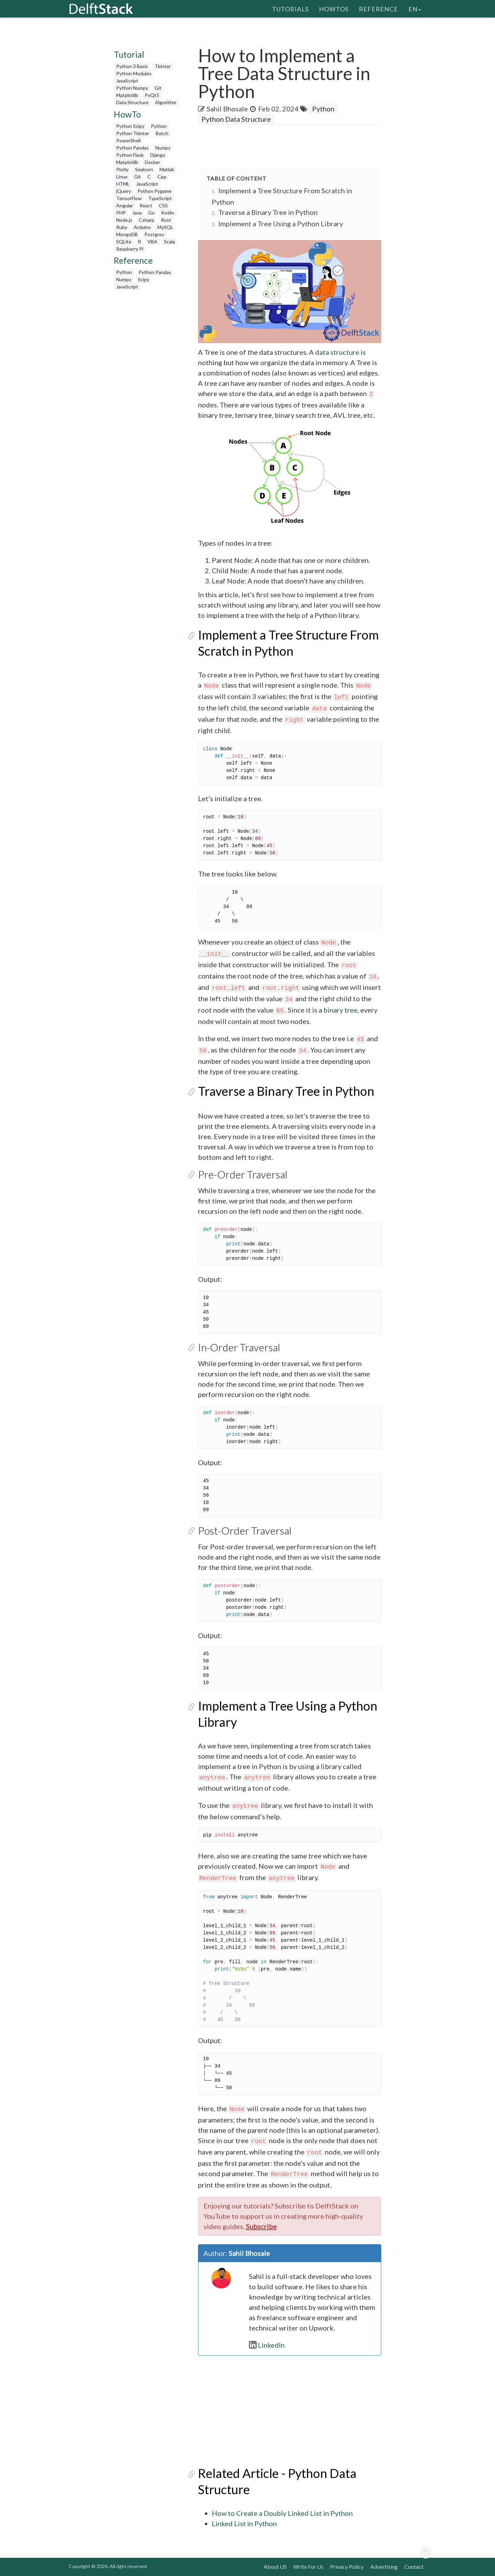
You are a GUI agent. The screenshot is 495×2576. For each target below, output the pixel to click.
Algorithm (165, 102)
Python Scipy (130, 126)
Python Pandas (132, 148)
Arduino (142, 227)
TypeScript (160, 198)
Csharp (146, 220)
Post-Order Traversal (245, 1530)
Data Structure (132, 102)
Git (158, 88)
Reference (378, 8)
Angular (124, 205)
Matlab (167, 169)
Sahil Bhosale (227, 109)
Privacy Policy (347, 2566)
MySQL (165, 227)
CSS (163, 205)
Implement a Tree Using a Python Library (280, 223)
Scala (169, 241)
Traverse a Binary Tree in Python (268, 212)
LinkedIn (267, 2345)
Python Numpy (132, 88)
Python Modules (134, 73)
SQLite (123, 241)
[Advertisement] (147, 397)
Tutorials (290, 8)
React (146, 205)
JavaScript (127, 81)
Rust (166, 220)
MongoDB (127, 234)
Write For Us (308, 2566)
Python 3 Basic (132, 66)
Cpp (161, 176)
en (414, 8)
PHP (121, 213)
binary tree (340, 1010)
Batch (162, 133)
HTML (123, 184)
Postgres (154, 234)
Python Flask (130, 155)
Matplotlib (127, 95)
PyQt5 (152, 95)
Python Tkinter (132, 133)
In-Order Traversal (239, 1347)
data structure (337, 352)
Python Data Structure (236, 119)
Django (157, 155)
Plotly (122, 169)
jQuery (123, 191)
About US (275, 2566)
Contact (414, 2566)
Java (137, 213)
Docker (152, 162)
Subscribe (261, 2226)
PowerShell (128, 140)
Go (151, 213)
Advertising (384, 2566)
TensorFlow (129, 198)
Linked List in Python (244, 2523)
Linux (122, 176)
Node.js (124, 220)
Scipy (143, 279)
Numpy (162, 148)
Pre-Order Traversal (242, 1174)
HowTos (334, 8)
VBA (152, 241)
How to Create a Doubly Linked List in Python (282, 2513)
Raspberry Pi (129, 249)
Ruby (121, 227)
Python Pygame (155, 191)
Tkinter (163, 66)
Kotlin (167, 213)
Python (159, 126)
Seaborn (144, 169)
